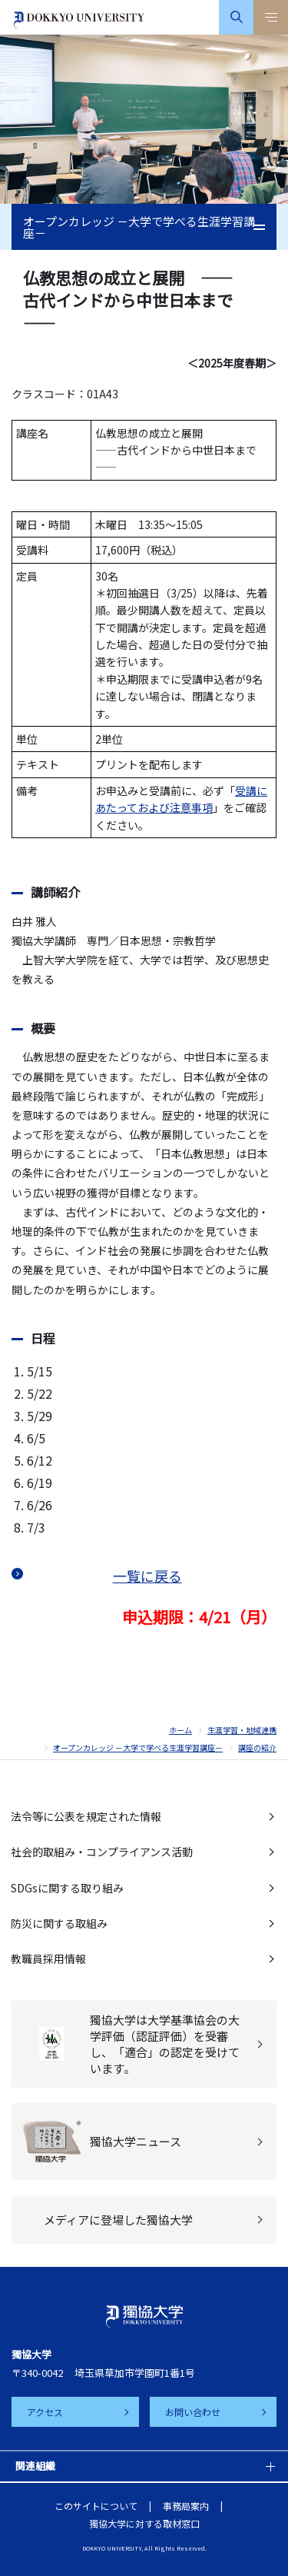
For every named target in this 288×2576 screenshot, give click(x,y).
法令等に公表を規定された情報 (86, 1816)
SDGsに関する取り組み (67, 1887)
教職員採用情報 (48, 1958)
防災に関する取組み (59, 1923)
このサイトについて (96, 2505)
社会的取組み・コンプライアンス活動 (102, 1851)
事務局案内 (186, 2505)
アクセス (45, 2411)
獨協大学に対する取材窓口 (144, 2523)
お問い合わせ (192, 2411)
